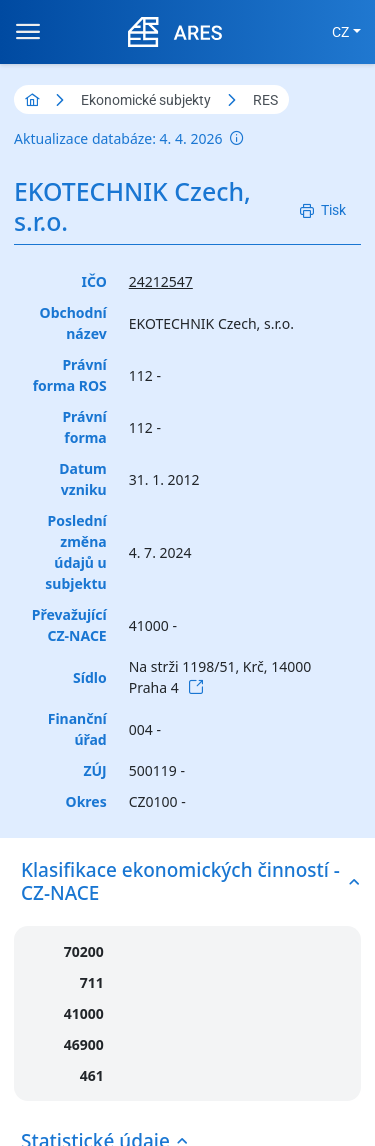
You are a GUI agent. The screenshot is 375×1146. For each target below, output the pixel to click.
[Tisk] (323, 210)
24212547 (161, 281)
